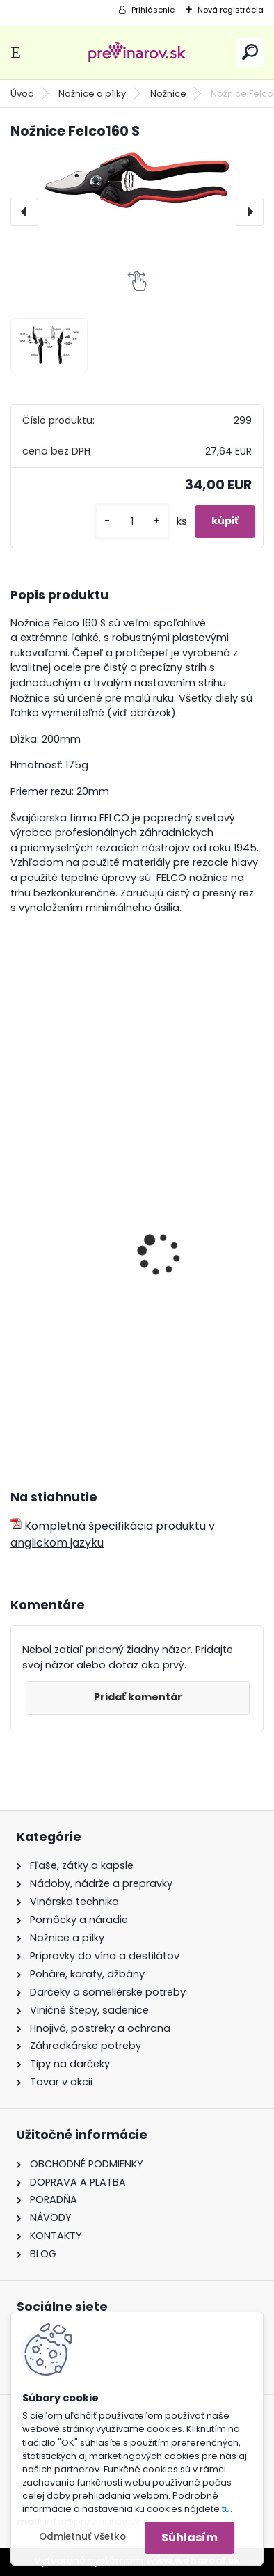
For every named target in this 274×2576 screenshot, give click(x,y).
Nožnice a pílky (92, 93)
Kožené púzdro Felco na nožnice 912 (116, 1315)
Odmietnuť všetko (82, 2536)
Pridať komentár (138, 1697)
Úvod (22, 93)
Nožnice (168, 93)
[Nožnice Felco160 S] (137, 181)
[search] (250, 51)
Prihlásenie (153, 9)
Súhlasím (189, 2537)
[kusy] (132, 521)
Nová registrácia (231, 9)
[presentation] (24, 212)
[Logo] (137, 52)
